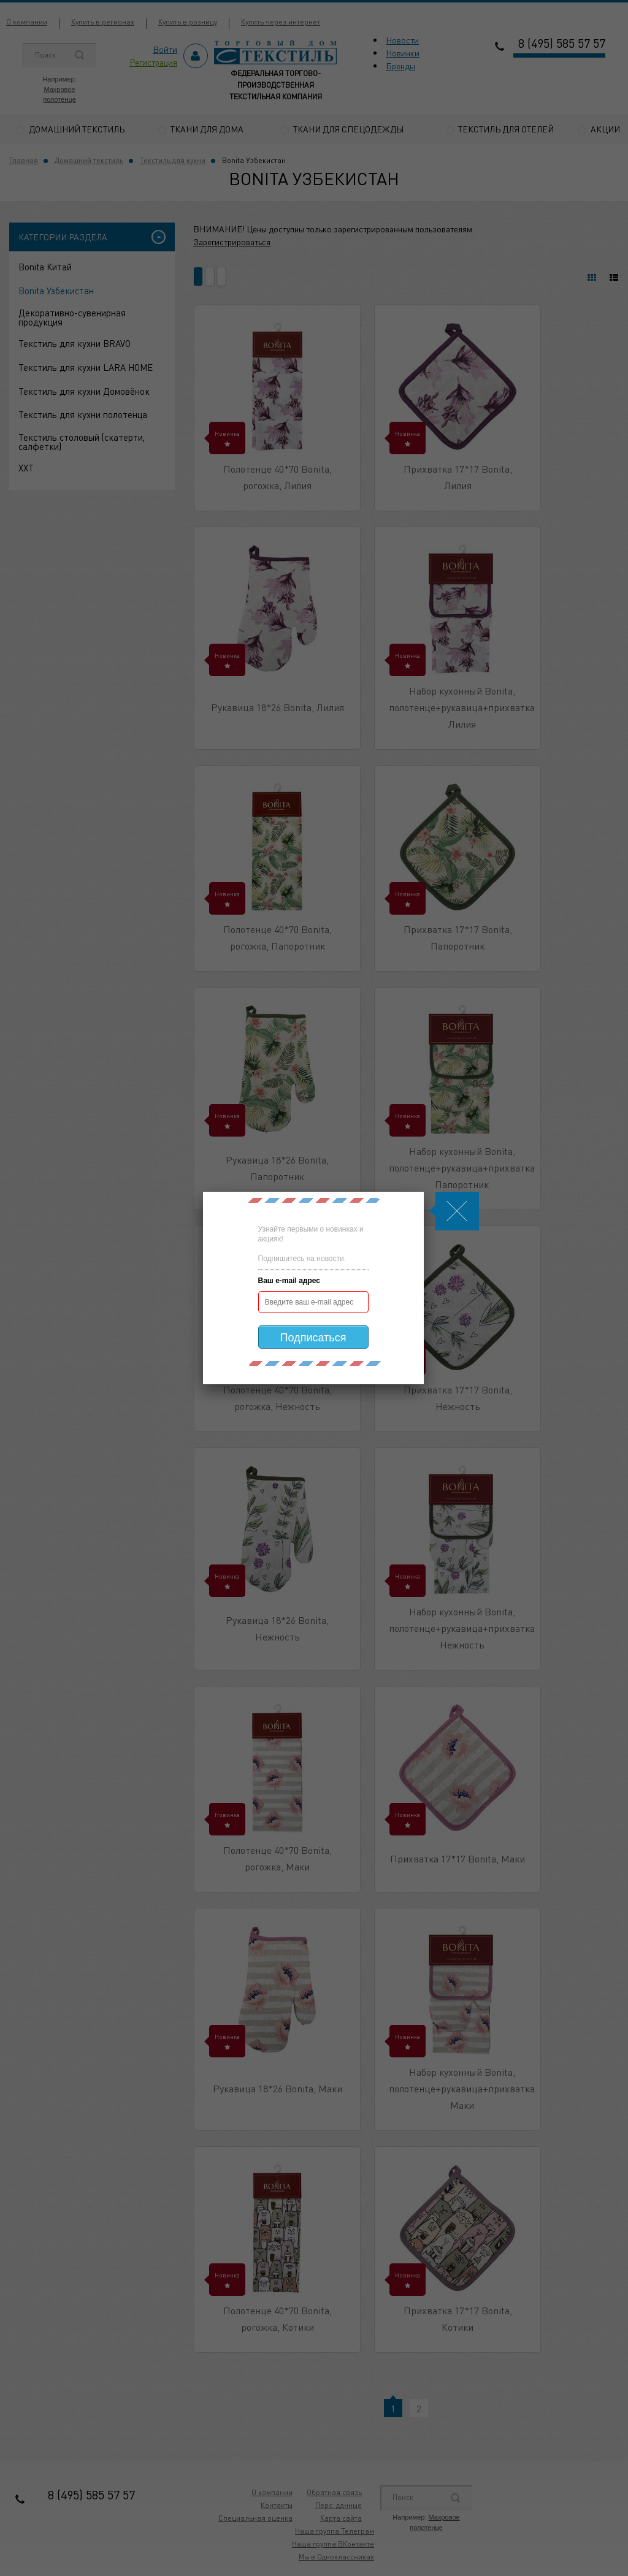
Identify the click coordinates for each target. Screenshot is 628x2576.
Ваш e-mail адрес (289, 1280)
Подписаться (313, 1338)
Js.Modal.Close (457, 1211)
